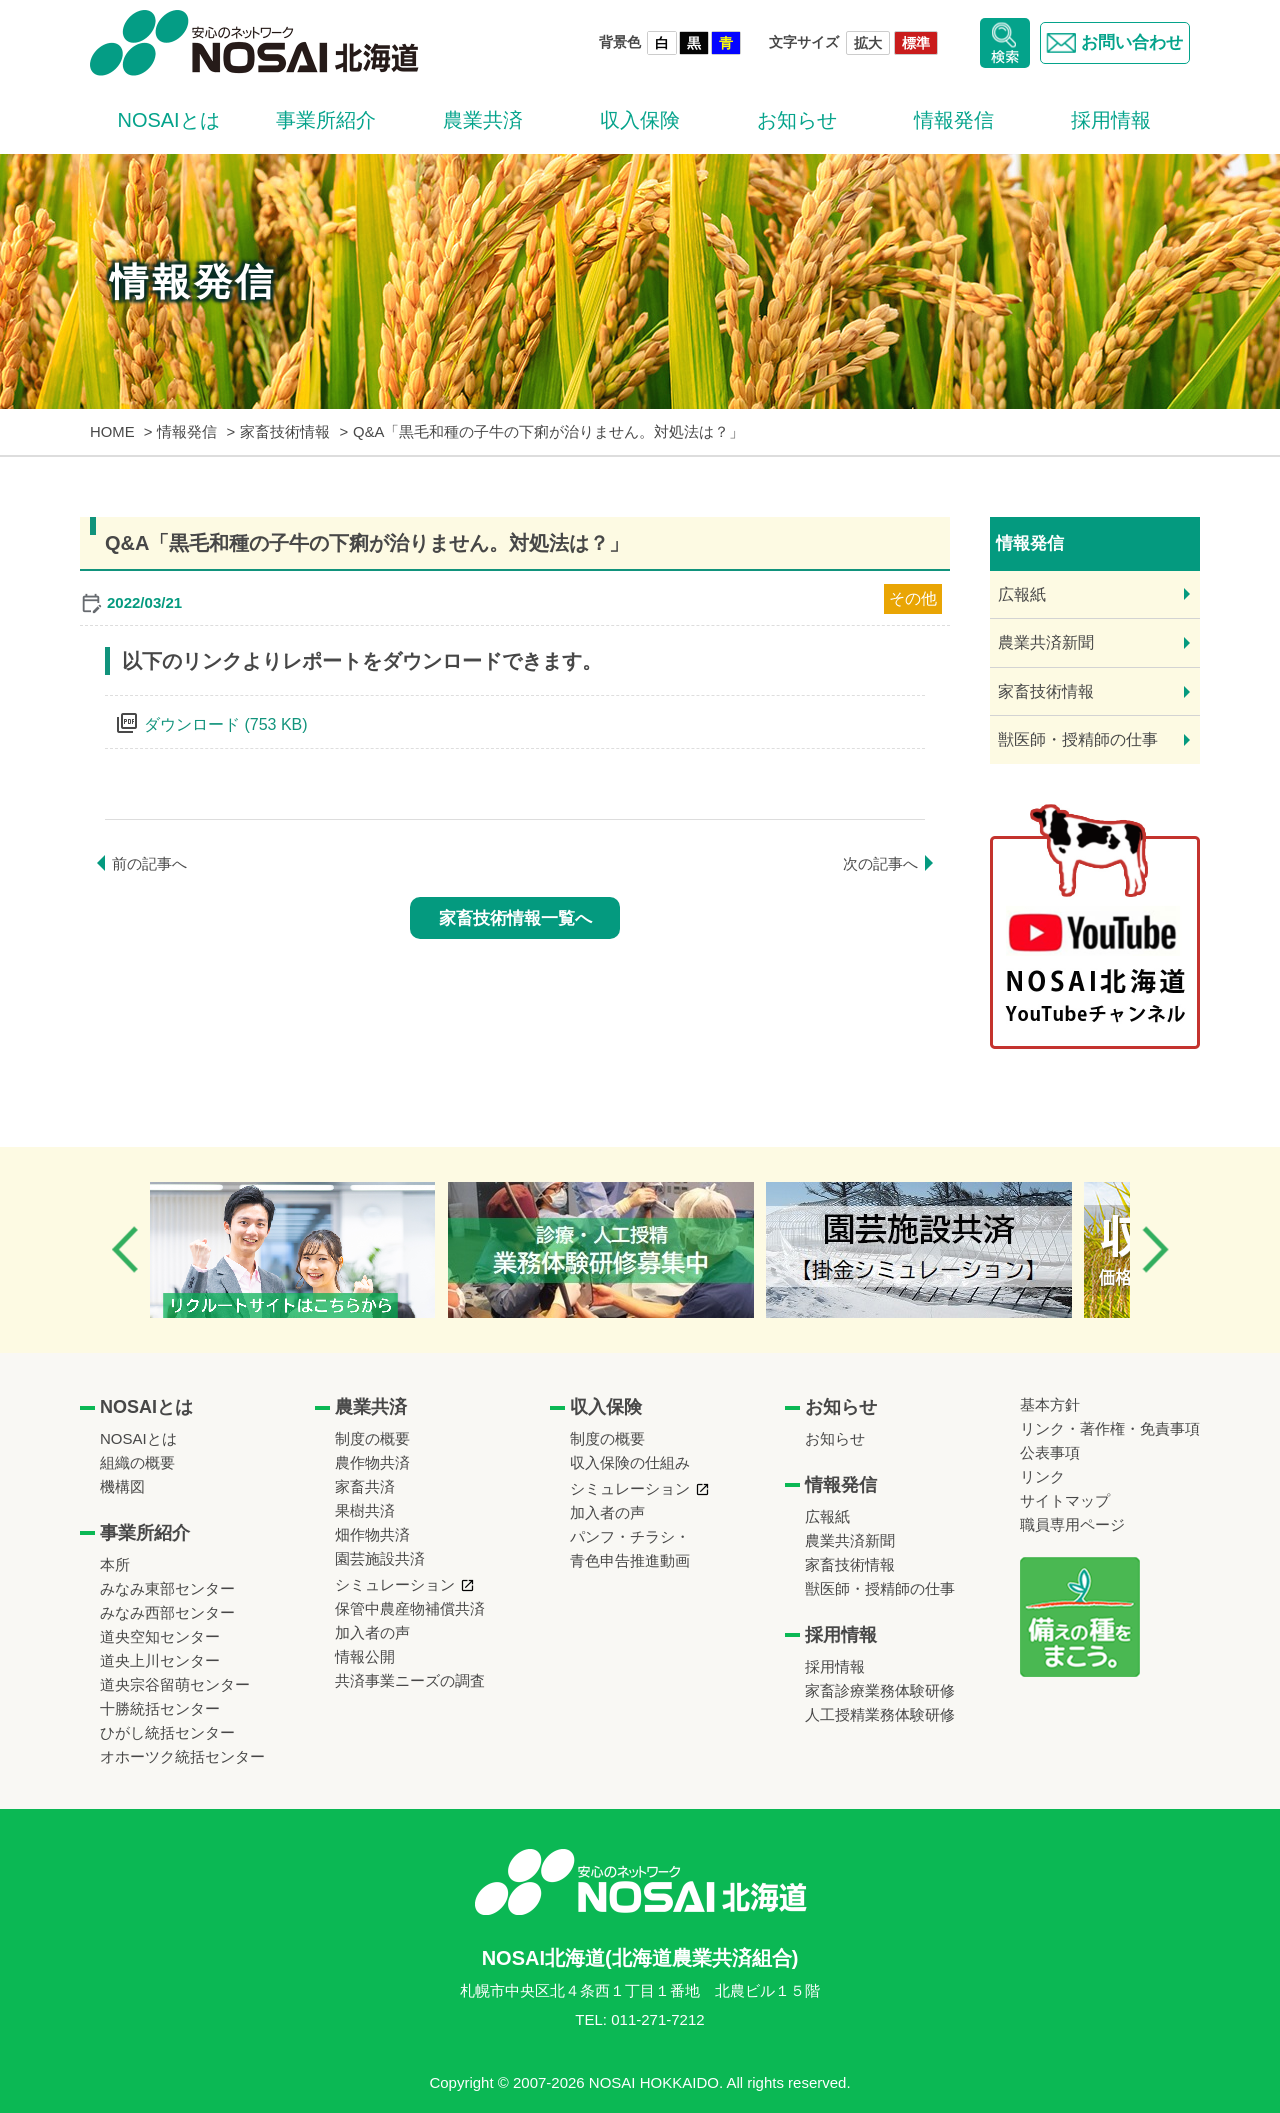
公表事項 (1050, 1452)
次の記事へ (880, 863)
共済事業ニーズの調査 (410, 1680)
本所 (115, 1564)
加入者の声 (372, 1632)
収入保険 (640, 120)
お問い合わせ (1110, 43)
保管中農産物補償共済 (410, 1608)
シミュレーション (395, 1584)
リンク (1042, 1476)
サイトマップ (1065, 1500)
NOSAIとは (168, 120)
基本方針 (1050, 1404)
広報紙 (1022, 594)
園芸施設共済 (380, 1558)
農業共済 (483, 120)
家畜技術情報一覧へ (515, 918)
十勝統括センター (160, 1708)
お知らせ (797, 120)
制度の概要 (372, 1438)
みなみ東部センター (167, 1588)
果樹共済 (365, 1510)
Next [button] (1155, 1249)
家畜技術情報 (1046, 691)
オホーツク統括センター (182, 1756)
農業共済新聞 (1046, 642)
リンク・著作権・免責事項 (1110, 1428)
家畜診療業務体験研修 (880, 1690)
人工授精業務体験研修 (880, 1714)
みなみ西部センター (167, 1612)
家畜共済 (365, 1486)
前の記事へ (149, 863)
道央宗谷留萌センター (175, 1684)
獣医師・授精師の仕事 (1078, 739)
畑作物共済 (372, 1534)
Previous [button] (125, 1249)
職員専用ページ (1072, 1524)
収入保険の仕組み (630, 1462)
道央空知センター (160, 1636)
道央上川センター (160, 1660)
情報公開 (365, 1656)
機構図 (122, 1486)
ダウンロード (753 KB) (226, 724)
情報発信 (954, 120)
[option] (313, 1250)
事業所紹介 (326, 120)
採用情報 (1111, 120)
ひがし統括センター (167, 1732)
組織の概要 (137, 1462)
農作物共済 (372, 1462)
